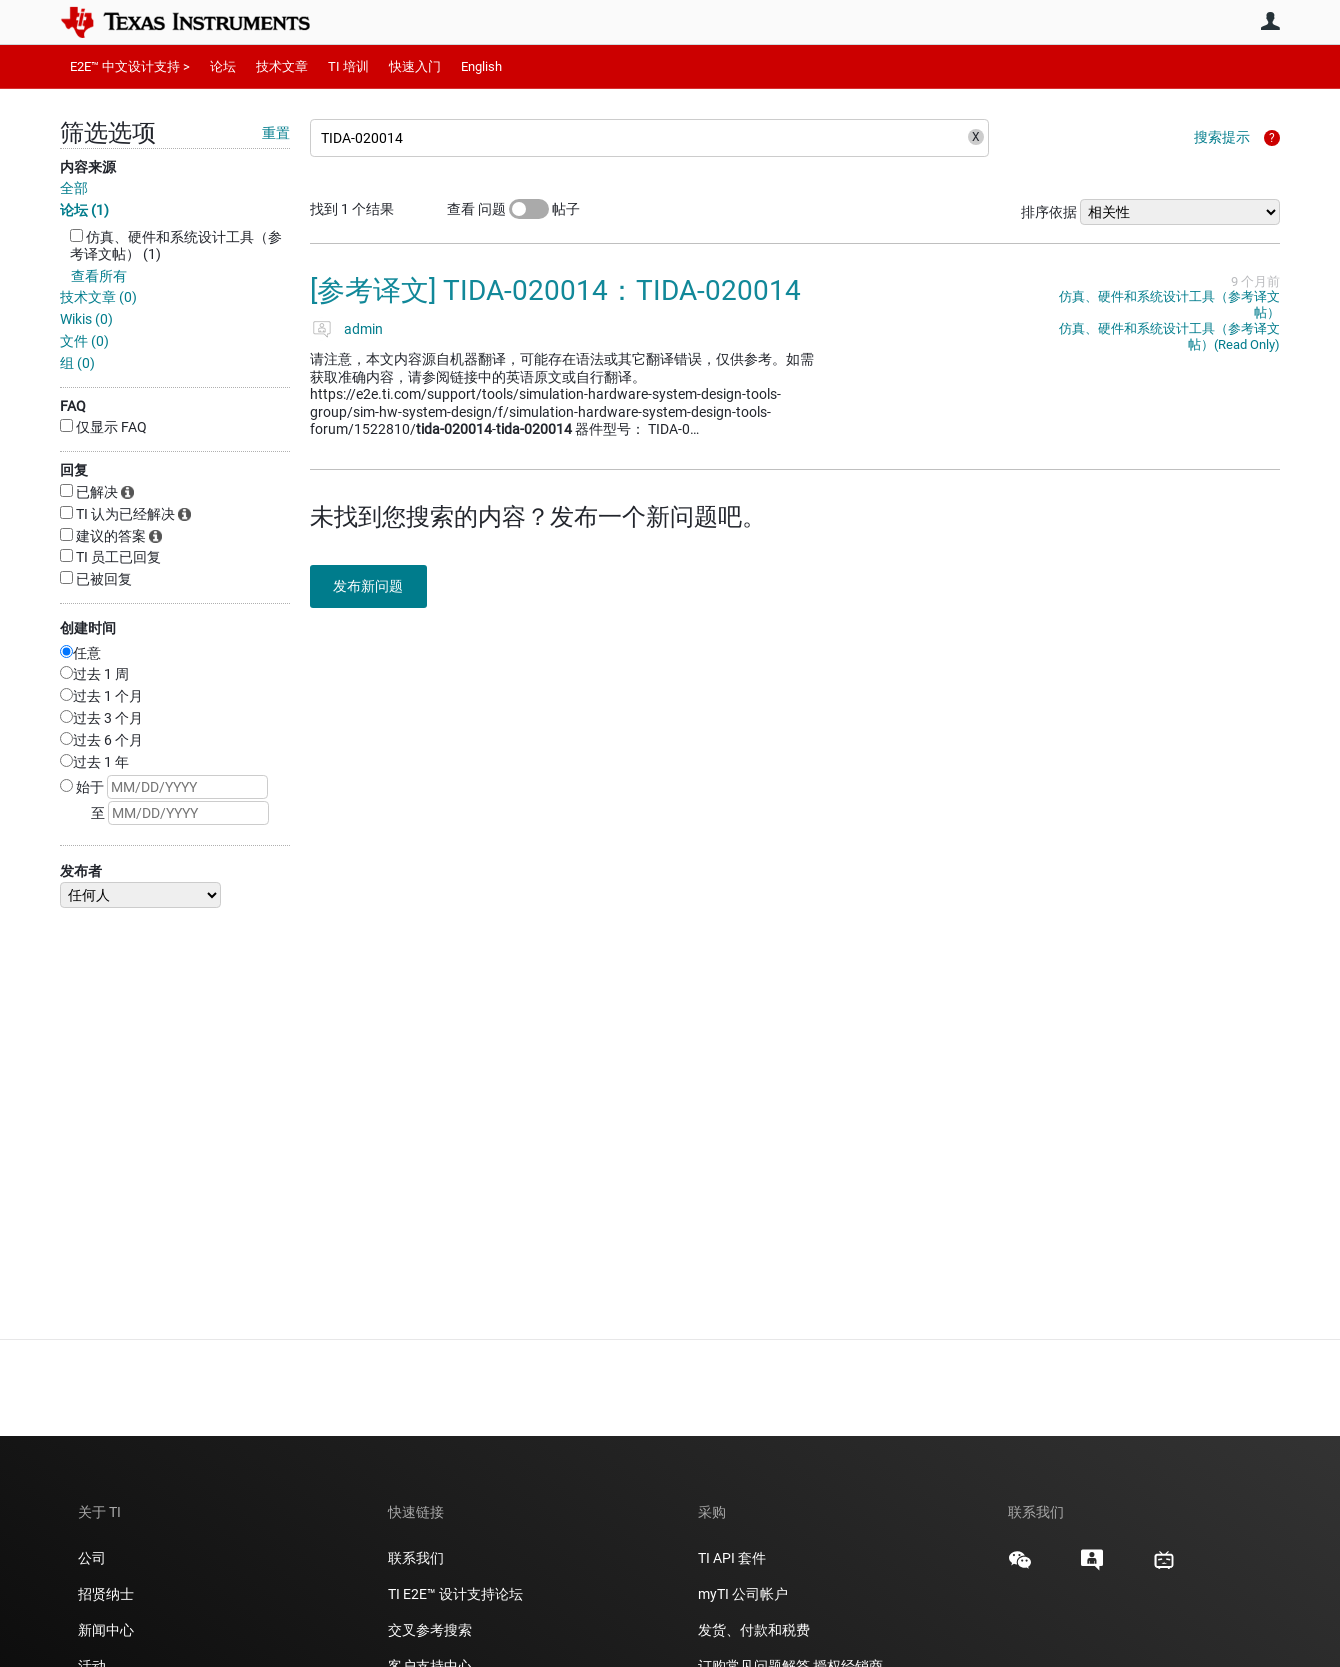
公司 (92, 1558)
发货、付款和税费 (754, 1630)
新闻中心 (106, 1630)
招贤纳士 (106, 1594)
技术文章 (282, 66)
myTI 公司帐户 (743, 1594)
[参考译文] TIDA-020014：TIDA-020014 (555, 290)
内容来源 (88, 167)
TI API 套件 (732, 1558)
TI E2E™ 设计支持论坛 (455, 1594)
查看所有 (99, 276)
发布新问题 (375, 586)
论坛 (223, 66)
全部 (74, 188)
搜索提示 (1222, 137)
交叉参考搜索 (430, 1630)
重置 (276, 133)
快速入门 (415, 66)
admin (363, 329)
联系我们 (416, 1558)
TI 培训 (348, 66)
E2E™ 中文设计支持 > (130, 66)
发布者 (81, 871)
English (481, 66)
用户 (1270, 21)
